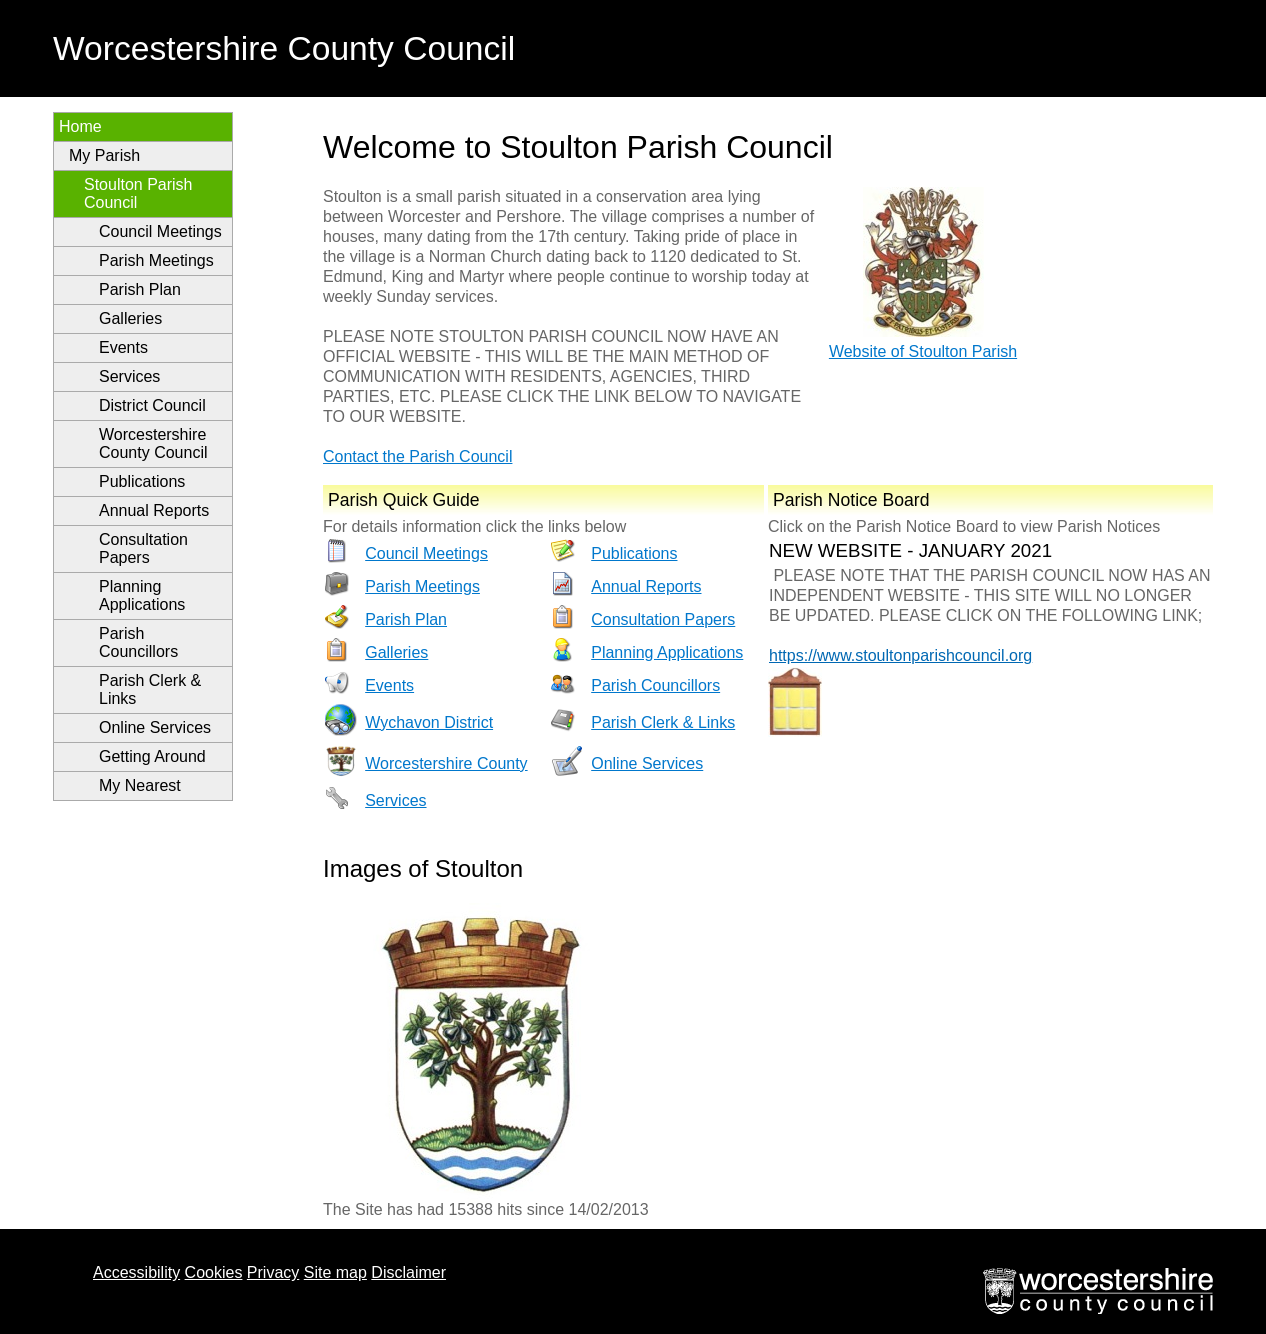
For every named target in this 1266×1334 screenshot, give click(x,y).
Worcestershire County (446, 763)
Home (80, 126)
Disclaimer (408, 1272)
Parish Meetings (156, 260)
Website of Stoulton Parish (923, 351)
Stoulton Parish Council (138, 193)
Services (129, 376)
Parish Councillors (138, 642)
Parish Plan (140, 289)
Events (123, 347)
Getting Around (152, 756)
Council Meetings (160, 231)
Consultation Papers (143, 548)
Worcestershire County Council (153, 443)
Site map (335, 1272)
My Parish (104, 155)
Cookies (214, 1272)
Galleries (130, 318)
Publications (142, 481)
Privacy (273, 1272)
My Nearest (140, 785)
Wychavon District (429, 722)
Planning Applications (142, 595)
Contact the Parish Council (417, 456)
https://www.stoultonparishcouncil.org (900, 655)
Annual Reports (154, 510)
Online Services (155, 727)
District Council (152, 405)
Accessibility (136, 1272)
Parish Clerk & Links (150, 689)
